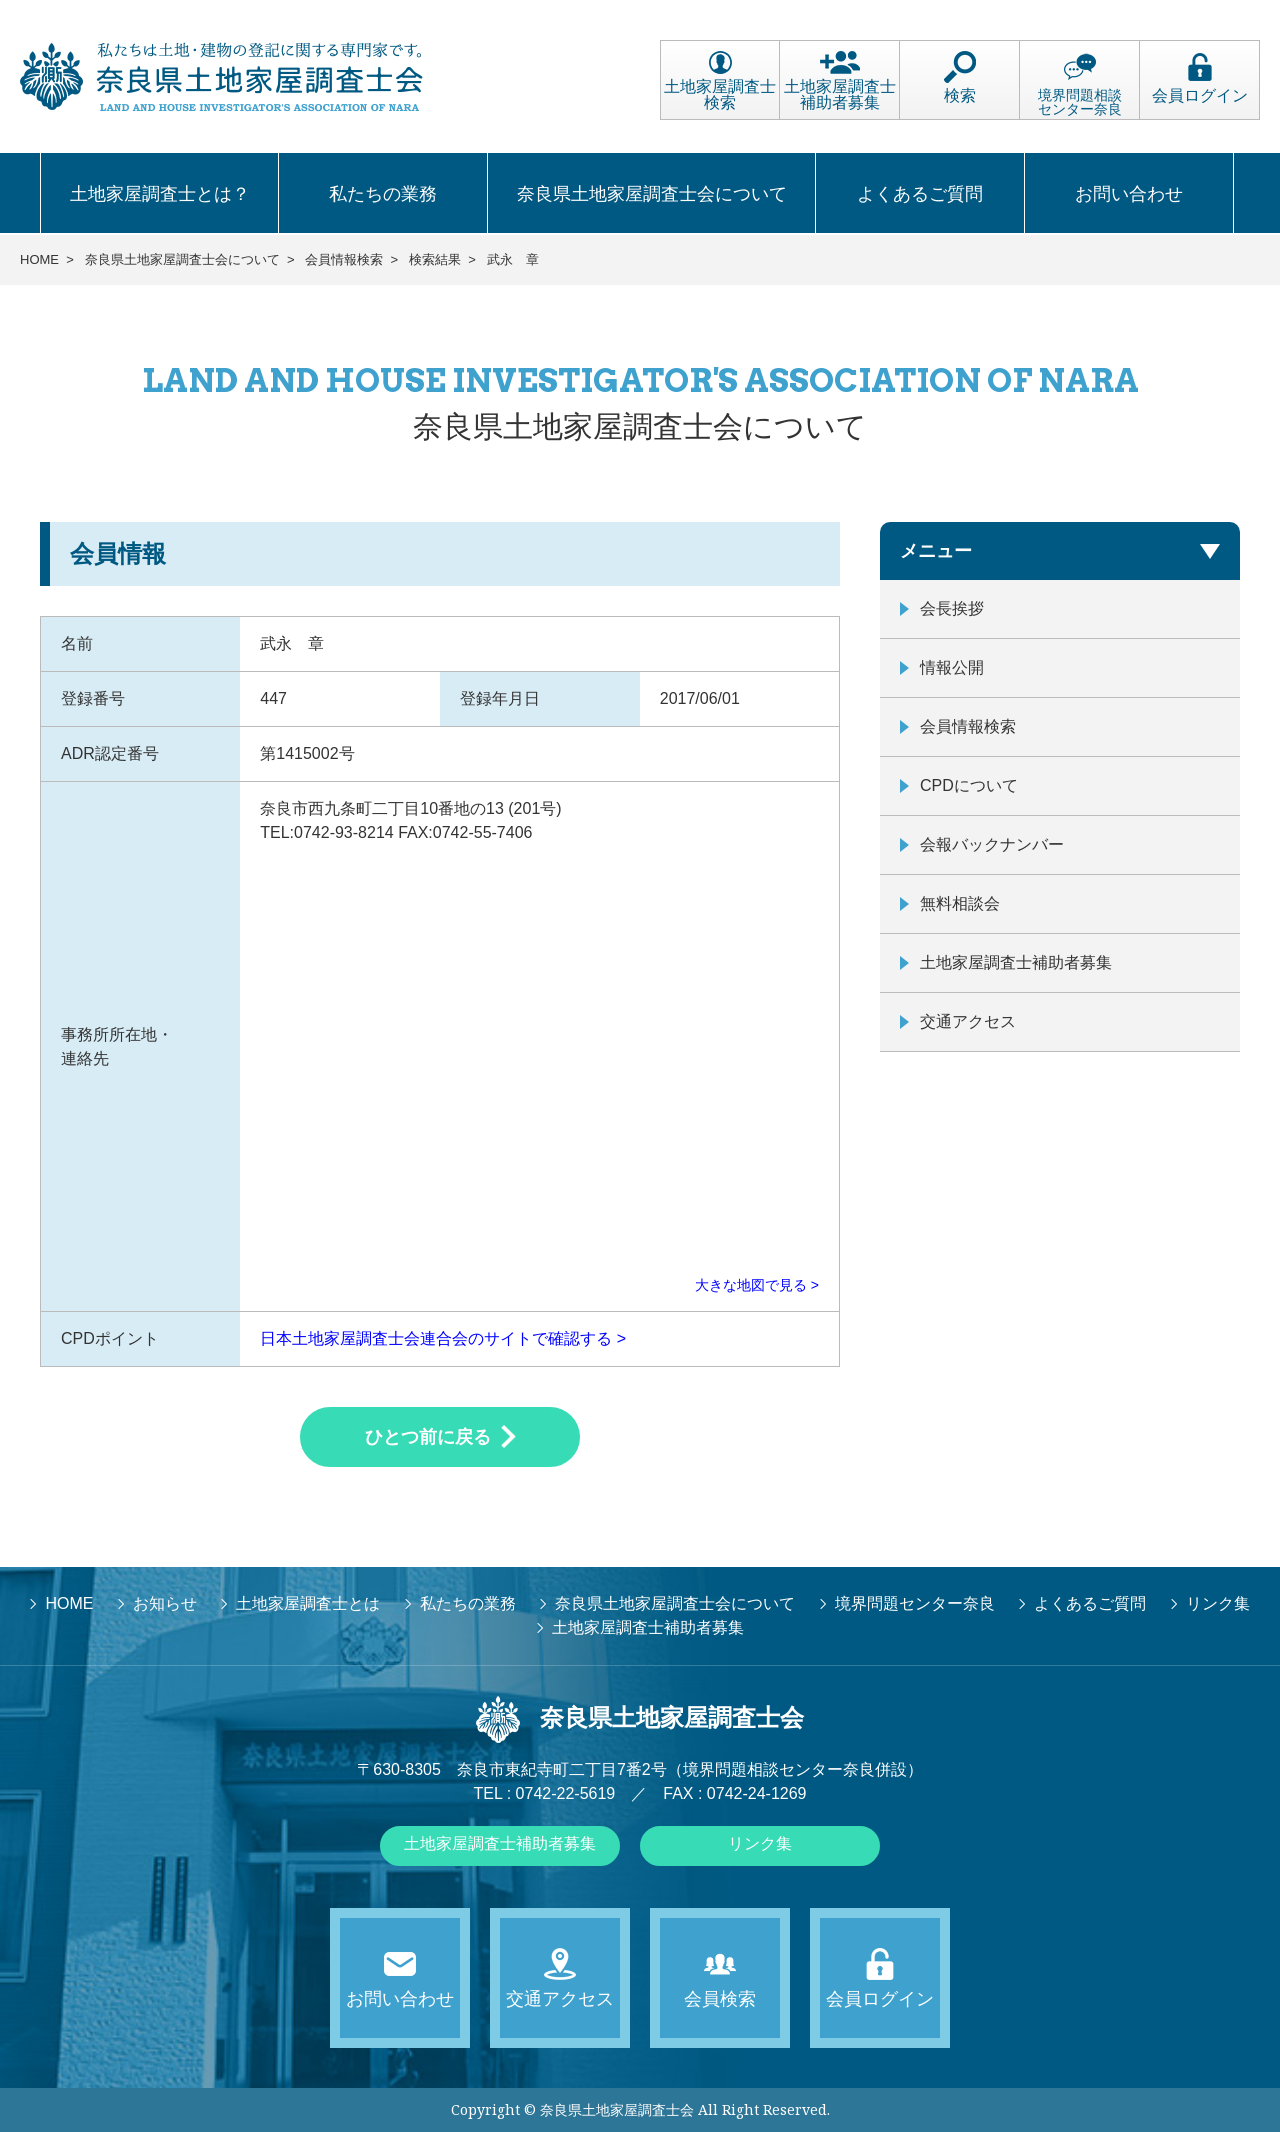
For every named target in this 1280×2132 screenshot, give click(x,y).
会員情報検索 (344, 259)
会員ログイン (1200, 77)
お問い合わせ (1129, 194)
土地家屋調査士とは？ (160, 194)
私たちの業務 (383, 194)
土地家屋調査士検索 (720, 81)
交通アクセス (968, 1021)
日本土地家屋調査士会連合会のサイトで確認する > (443, 1338)
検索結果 (435, 259)
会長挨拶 (952, 608)
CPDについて (969, 785)
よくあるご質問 (920, 194)
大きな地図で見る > (757, 1285)
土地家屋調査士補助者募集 (840, 81)
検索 (960, 77)
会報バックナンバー (992, 844)
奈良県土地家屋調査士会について (652, 194)
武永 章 (513, 259)
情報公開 (952, 667)
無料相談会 (960, 903)
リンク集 (760, 1843)
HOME (39, 259)
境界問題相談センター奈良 (1080, 84)
